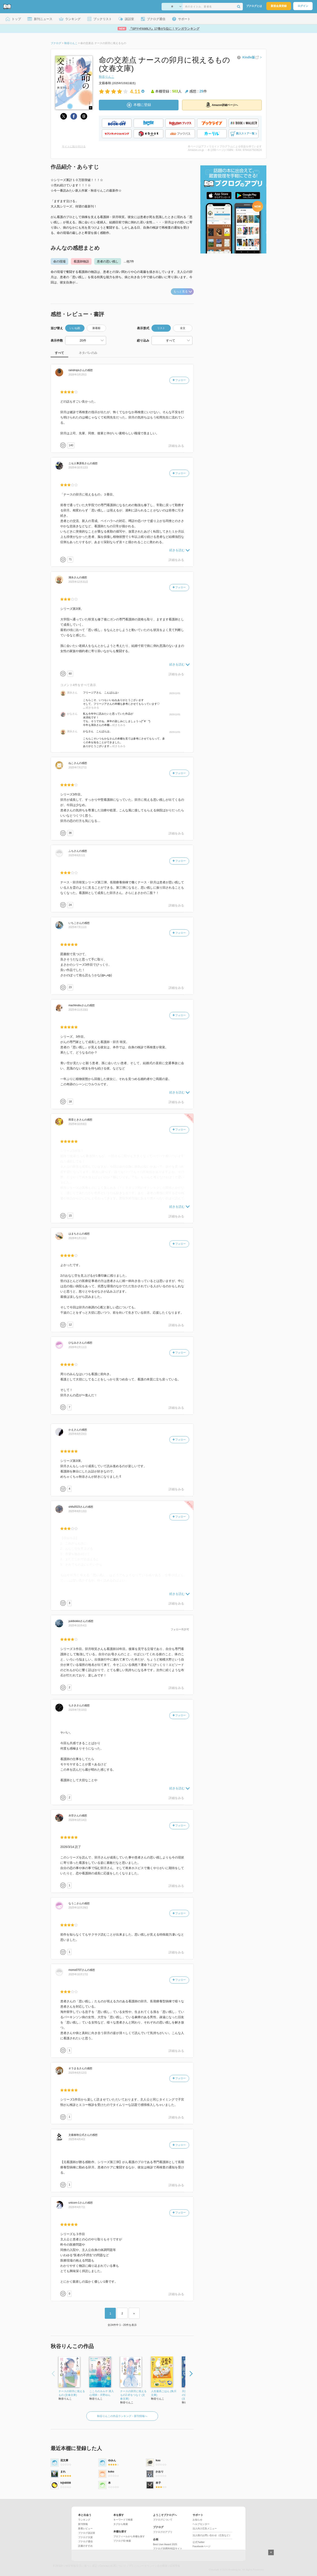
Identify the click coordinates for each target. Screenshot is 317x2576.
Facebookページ (201, 2546)
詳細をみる (176, 446)
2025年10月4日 (77, 1625)
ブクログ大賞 (85, 2537)
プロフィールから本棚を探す (129, 2536)
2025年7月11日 (77, 927)
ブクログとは (254, 5)
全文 (182, 328)
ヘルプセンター (201, 2524)
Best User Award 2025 (165, 2544)
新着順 (96, 328)
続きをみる (92, 707)
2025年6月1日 (76, 855)
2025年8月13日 (77, 1511)
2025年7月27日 (77, 767)
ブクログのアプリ (162, 2532)
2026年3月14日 (77, 1820)
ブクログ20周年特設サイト (167, 2548)
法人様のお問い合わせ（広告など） (212, 2535)
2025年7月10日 (77, 1709)
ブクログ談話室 (86, 2533)
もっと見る (182, 291)
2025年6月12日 (77, 2072)
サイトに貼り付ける (74, 146)
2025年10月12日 (78, 467)
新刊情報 (83, 2524)
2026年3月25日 (77, 374)
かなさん (72, 713)
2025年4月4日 (76, 2139)
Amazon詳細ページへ (222, 105)
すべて (59, 353)
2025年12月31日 (78, 581)
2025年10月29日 (78, 1907)
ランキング (84, 2519)
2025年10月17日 (78, 1974)
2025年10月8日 (77, 1124)
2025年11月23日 (78, 1009)
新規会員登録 (279, 5)
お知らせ (197, 2519)
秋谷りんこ (106, 76)
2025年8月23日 (77, 1433)
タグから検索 (120, 2524)
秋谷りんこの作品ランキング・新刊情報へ (122, 2416)
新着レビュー (85, 2528)
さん (76, 370)
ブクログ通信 (85, 2541)
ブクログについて (162, 2519)
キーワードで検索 (123, 2519)
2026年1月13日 (77, 1238)
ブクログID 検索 (122, 2540)
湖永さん (72, 692)
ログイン (303, 5)
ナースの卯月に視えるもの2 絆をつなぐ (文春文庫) (133, 2395)
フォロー (179, 380)
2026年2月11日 (77, 1347)
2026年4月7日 (76, 2207)
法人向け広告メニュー (205, 2528)
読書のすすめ (85, 2546)
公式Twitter (199, 2542)
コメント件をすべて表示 (78, 685)
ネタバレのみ (88, 353)
